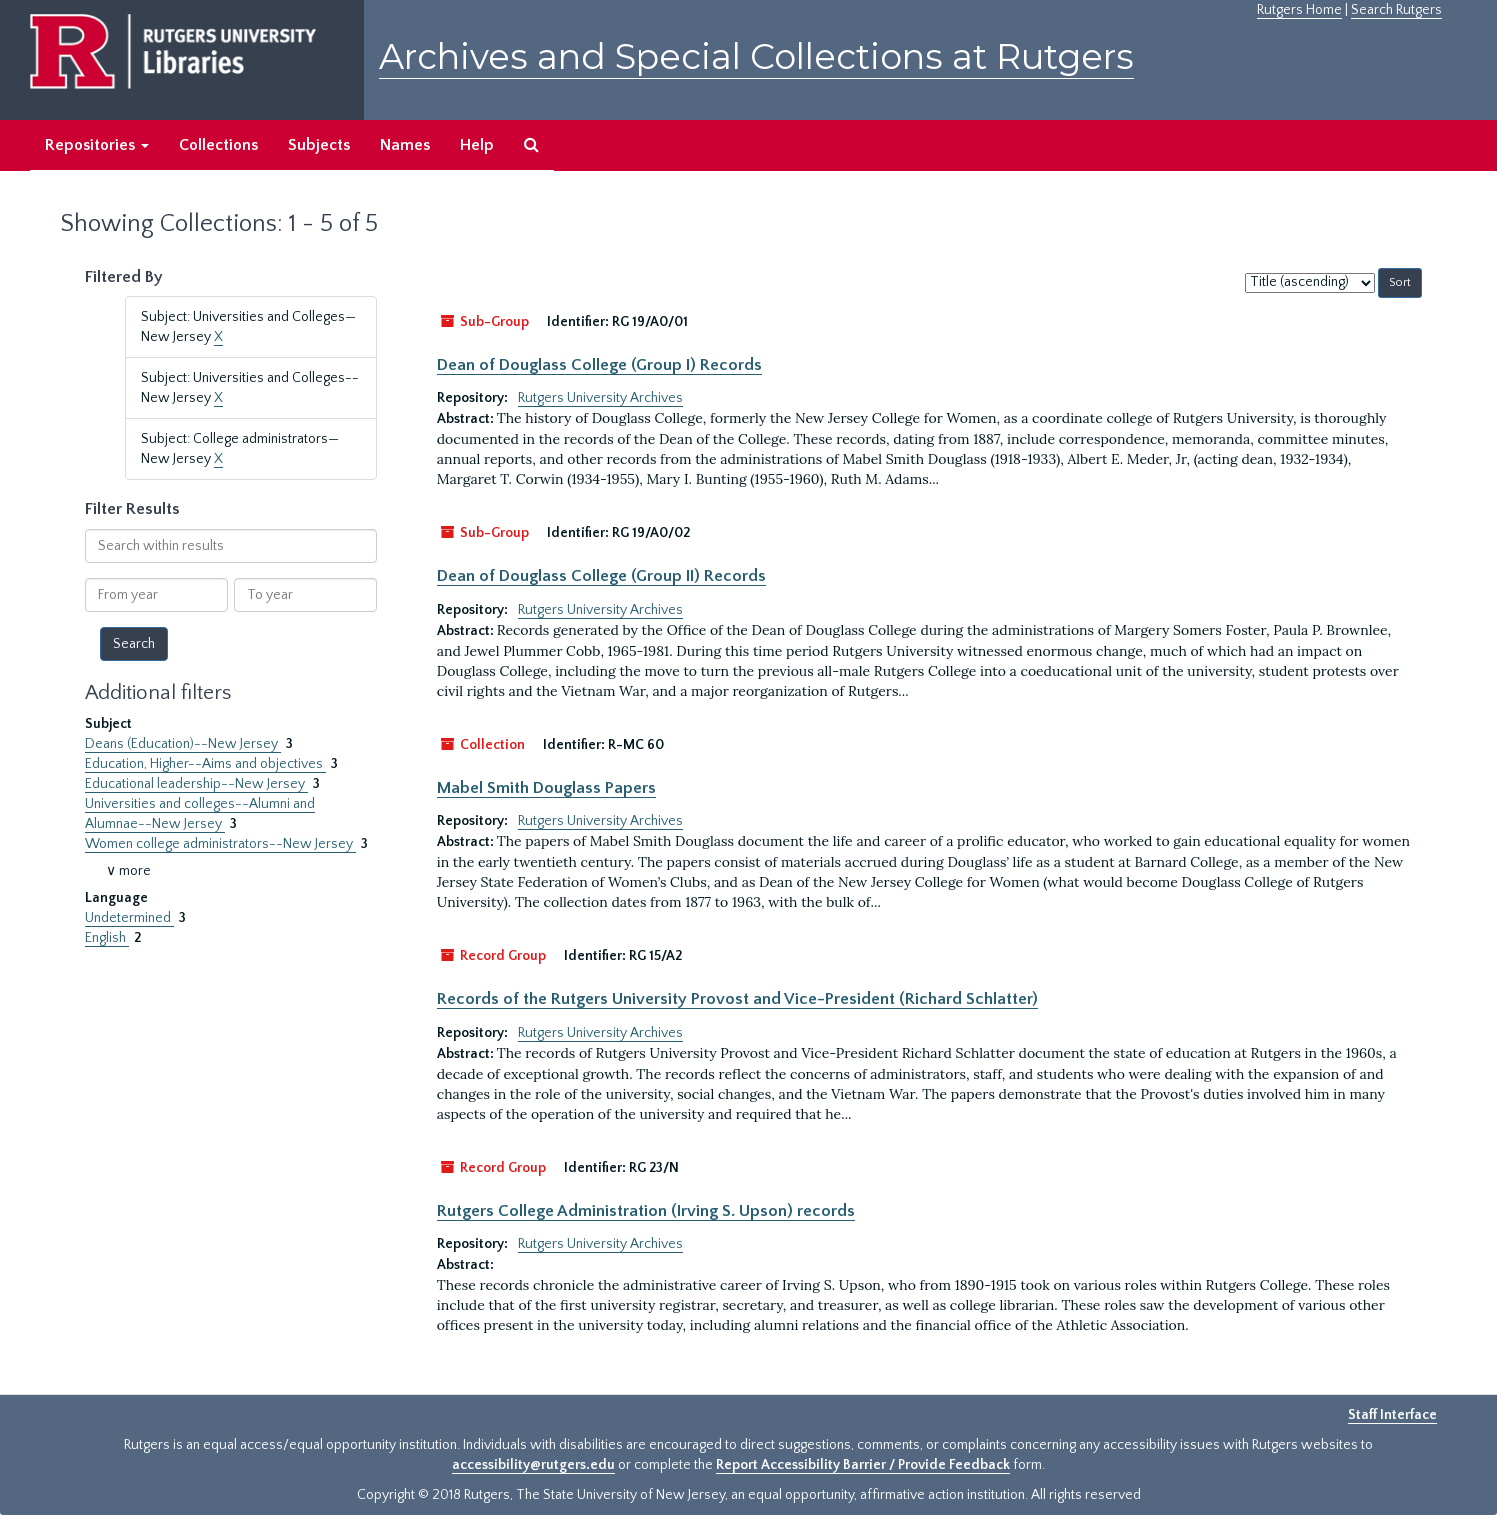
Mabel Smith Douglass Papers (546, 788)
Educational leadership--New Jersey (196, 784)
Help (477, 145)
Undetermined (129, 918)
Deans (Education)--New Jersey (183, 744)
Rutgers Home (1299, 10)
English (107, 938)
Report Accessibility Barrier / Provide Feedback (863, 1465)
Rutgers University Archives (600, 398)
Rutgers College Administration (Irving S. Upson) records (646, 1211)
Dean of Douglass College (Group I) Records (599, 365)
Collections (218, 145)
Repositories (97, 145)
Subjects (319, 145)
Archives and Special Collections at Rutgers (756, 56)
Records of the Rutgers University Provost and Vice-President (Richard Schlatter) (737, 999)
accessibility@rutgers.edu (533, 1465)
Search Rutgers (1396, 10)
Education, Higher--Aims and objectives (205, 764)
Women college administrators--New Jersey (220, 844)
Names (405, 145)
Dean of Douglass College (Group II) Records (601, 576)
